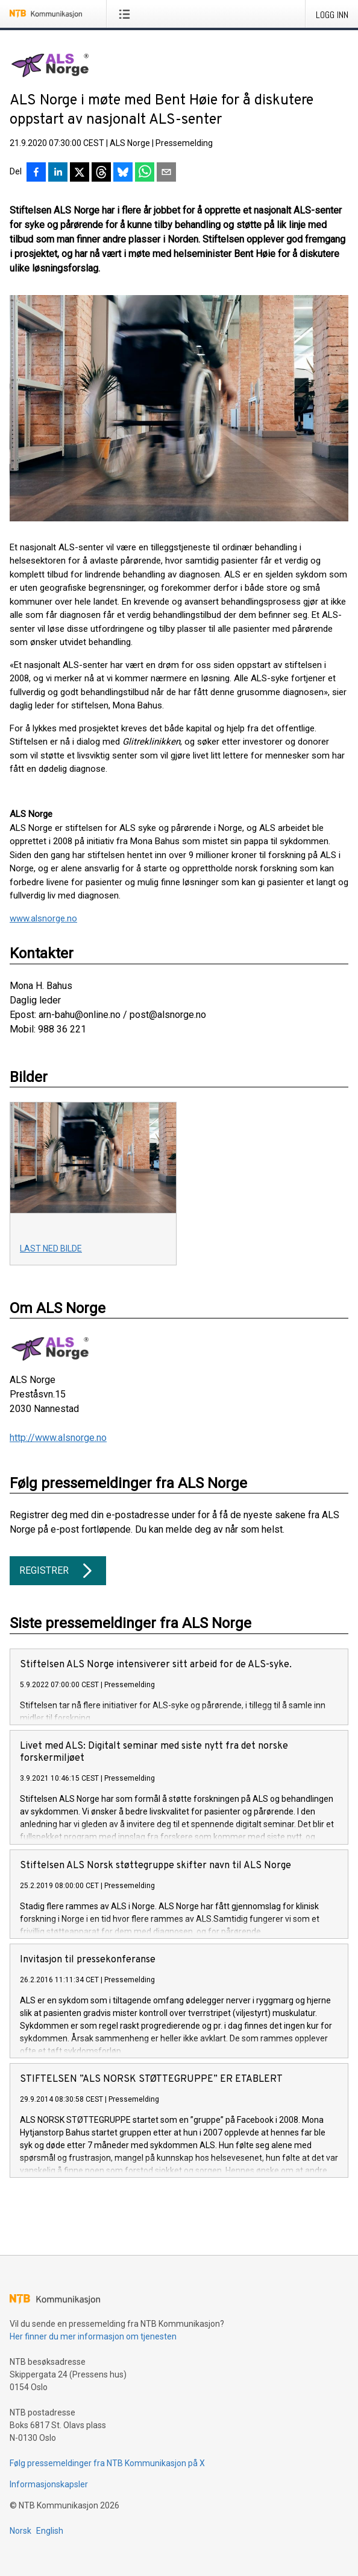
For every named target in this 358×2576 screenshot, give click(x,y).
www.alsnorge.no (43, 918)
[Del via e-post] (166, 173)
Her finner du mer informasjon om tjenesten (93, 2336)
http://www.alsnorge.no (58, 1437)
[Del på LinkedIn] (58, 173)
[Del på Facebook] (36, 173)
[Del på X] (79, 173)
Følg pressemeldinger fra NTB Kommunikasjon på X (107, 2463)
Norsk (20, 2531)
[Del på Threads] (101, 173)
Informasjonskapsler (49, 2484)
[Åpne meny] (126, 14)
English (49, 2531)
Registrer (57, 1571)
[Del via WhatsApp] (144, 173)
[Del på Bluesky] (123, 173)
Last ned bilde (51, 1248)
